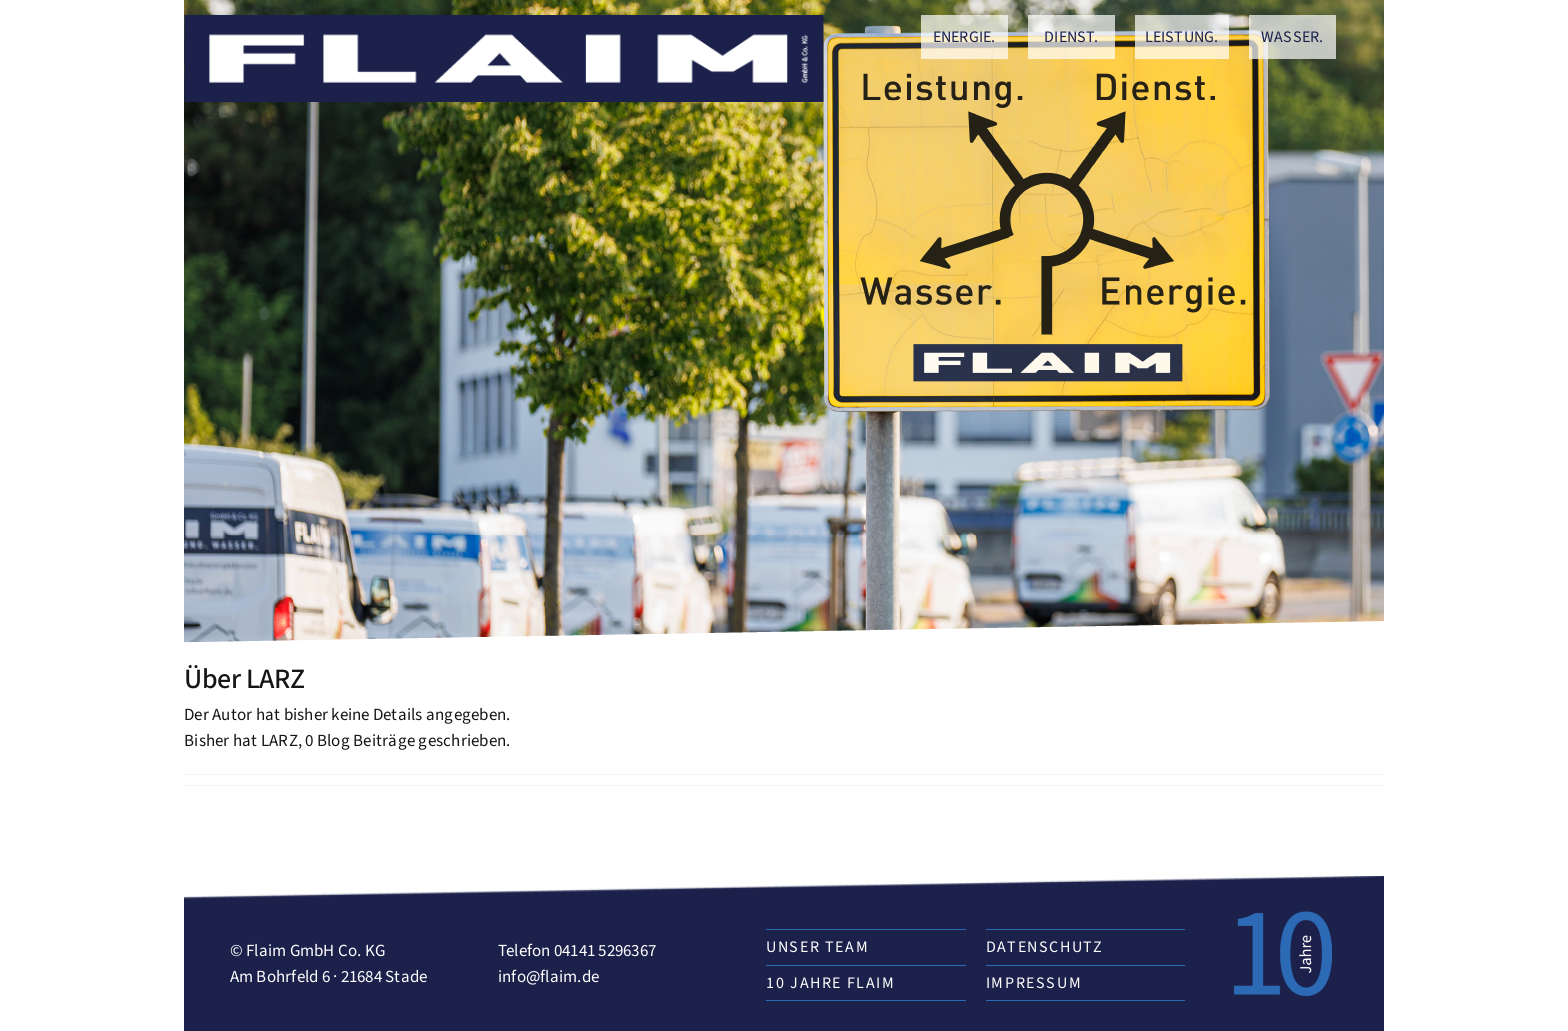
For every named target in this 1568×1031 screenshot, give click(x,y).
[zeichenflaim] (504, 23)
